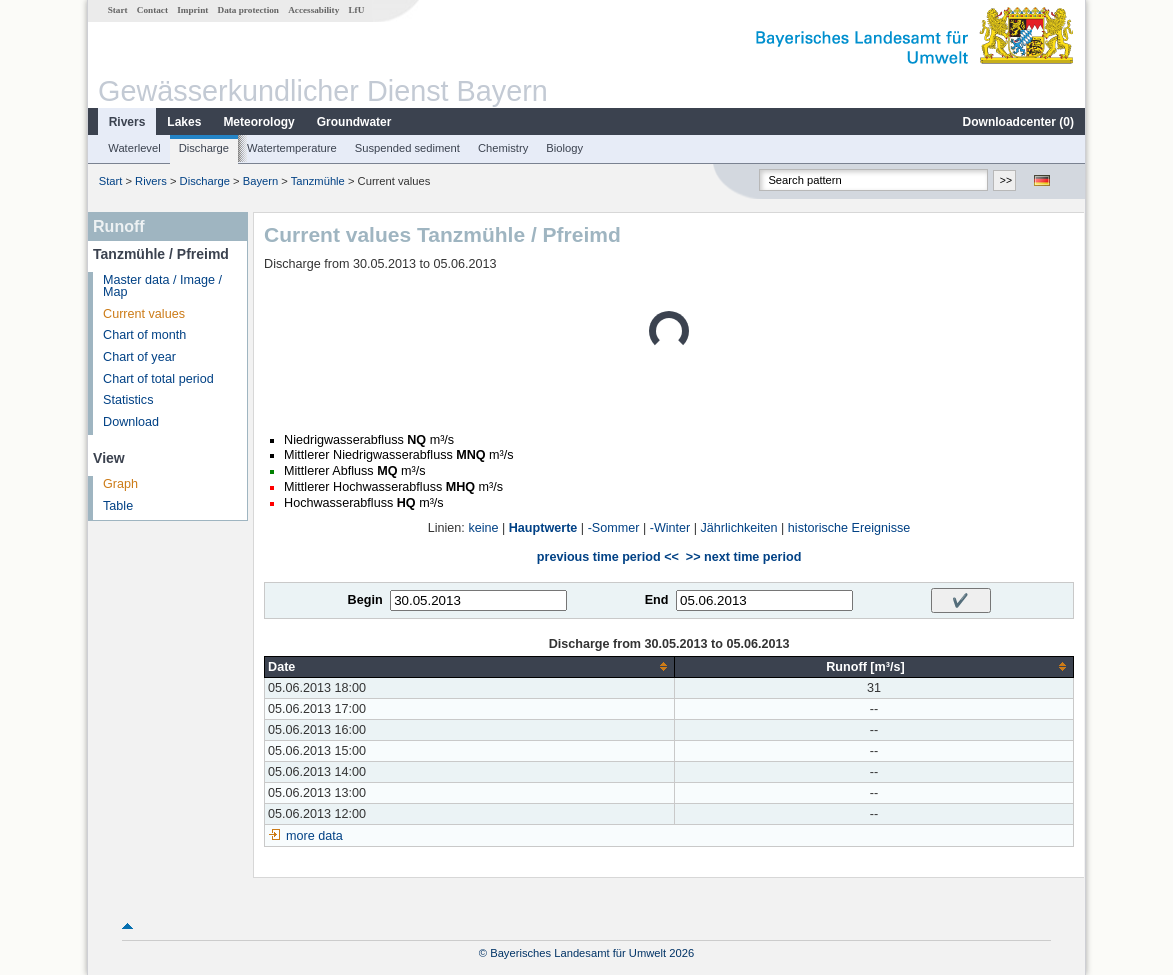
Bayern (260, 181)
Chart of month (144, 335)
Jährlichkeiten (739, 528)
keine (483, 528)
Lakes (184, 122)
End (657, 600)
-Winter (670, 528)
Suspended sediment (407, 148)
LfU (356, 10)
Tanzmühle (318, 181)
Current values (144, 314)
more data (314, 836)
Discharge (204, 148)
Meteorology (258, 122)
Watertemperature (292, 148)
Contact (152, 10)
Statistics (128, 400)
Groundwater (354, 122)
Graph (120, 484)
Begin (365, 600)
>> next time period (743, 557)
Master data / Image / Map (162, 286)
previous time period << (608, 557)
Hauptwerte (543, 528)
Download (131, 422)
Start (118, 10)
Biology (564, 148)
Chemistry (503, 148)
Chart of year (139, 357)
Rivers (127, 122)
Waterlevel (134, 148)
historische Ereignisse (849, 528)
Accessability (313, 10)
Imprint (192, 10)
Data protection (248, 10)
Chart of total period (158, 379)
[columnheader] (470, 666)
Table (118, 506)
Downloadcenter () (1018, 122)
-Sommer (614, 528)
